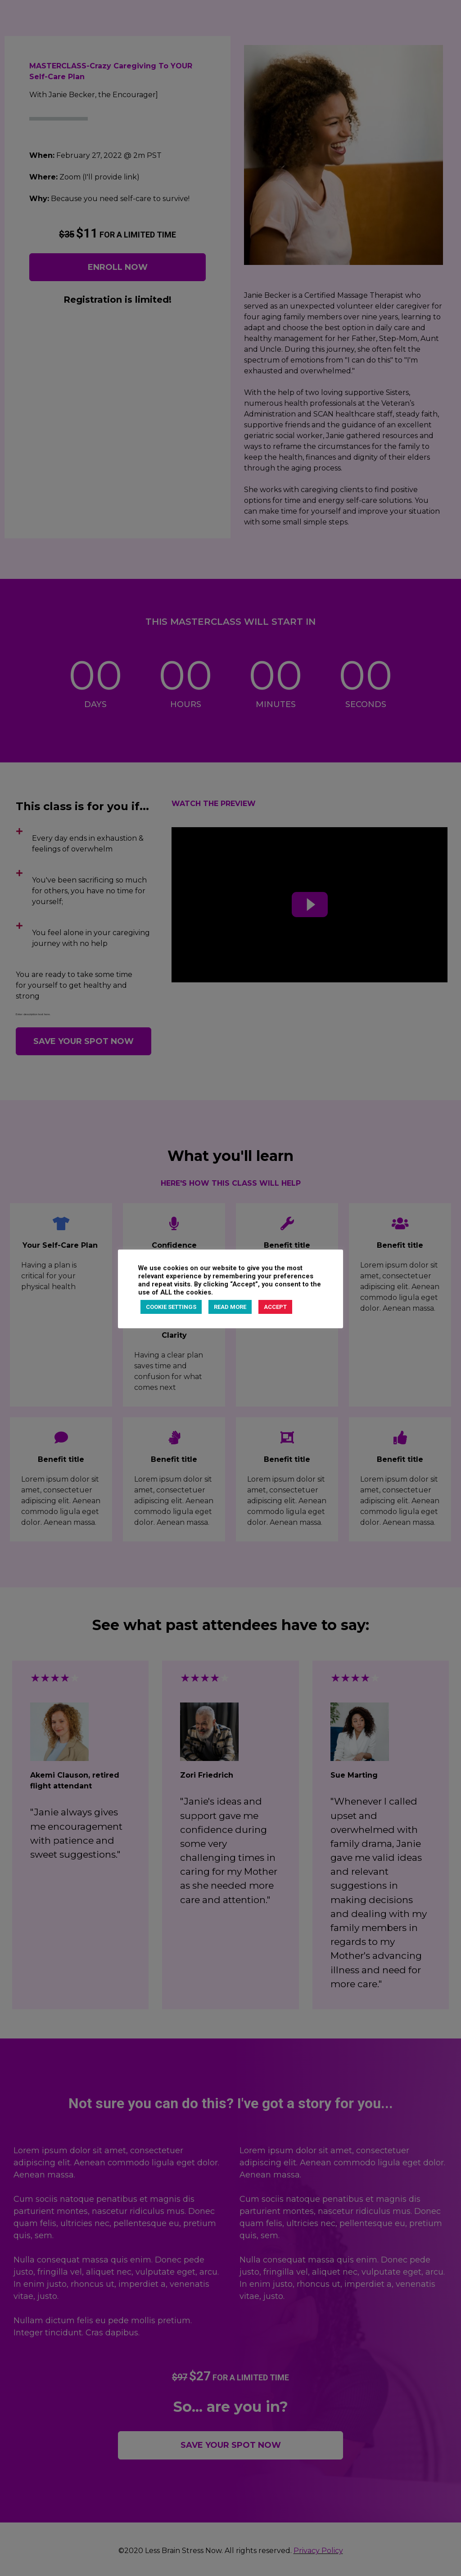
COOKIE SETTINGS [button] (171, 1307)
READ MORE (230, 1307)
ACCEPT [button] (275, 1307)
